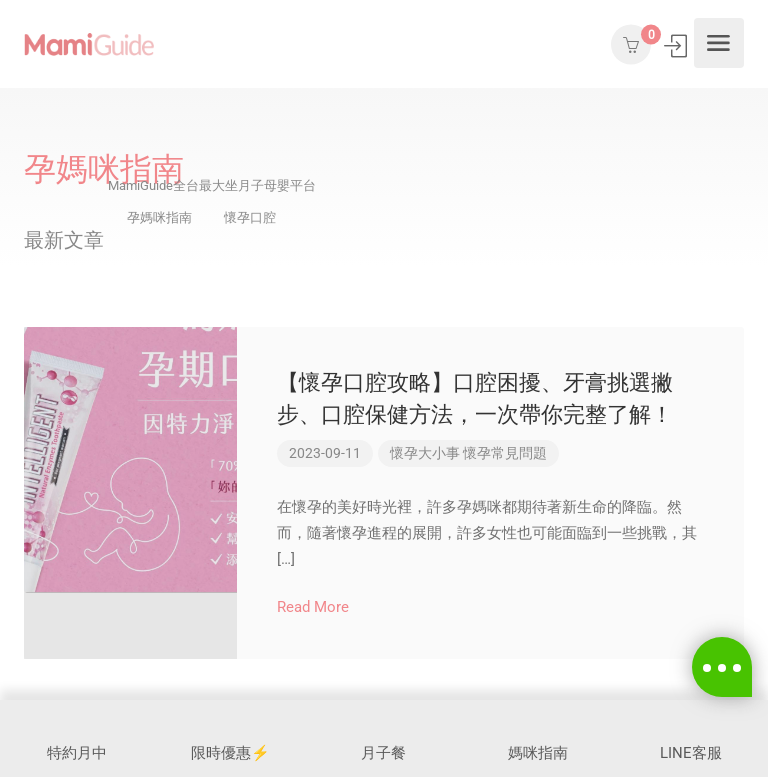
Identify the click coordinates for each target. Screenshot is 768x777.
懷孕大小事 (425, 453)
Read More (321, 607)
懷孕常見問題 (505, 453)
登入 (677, 45)
